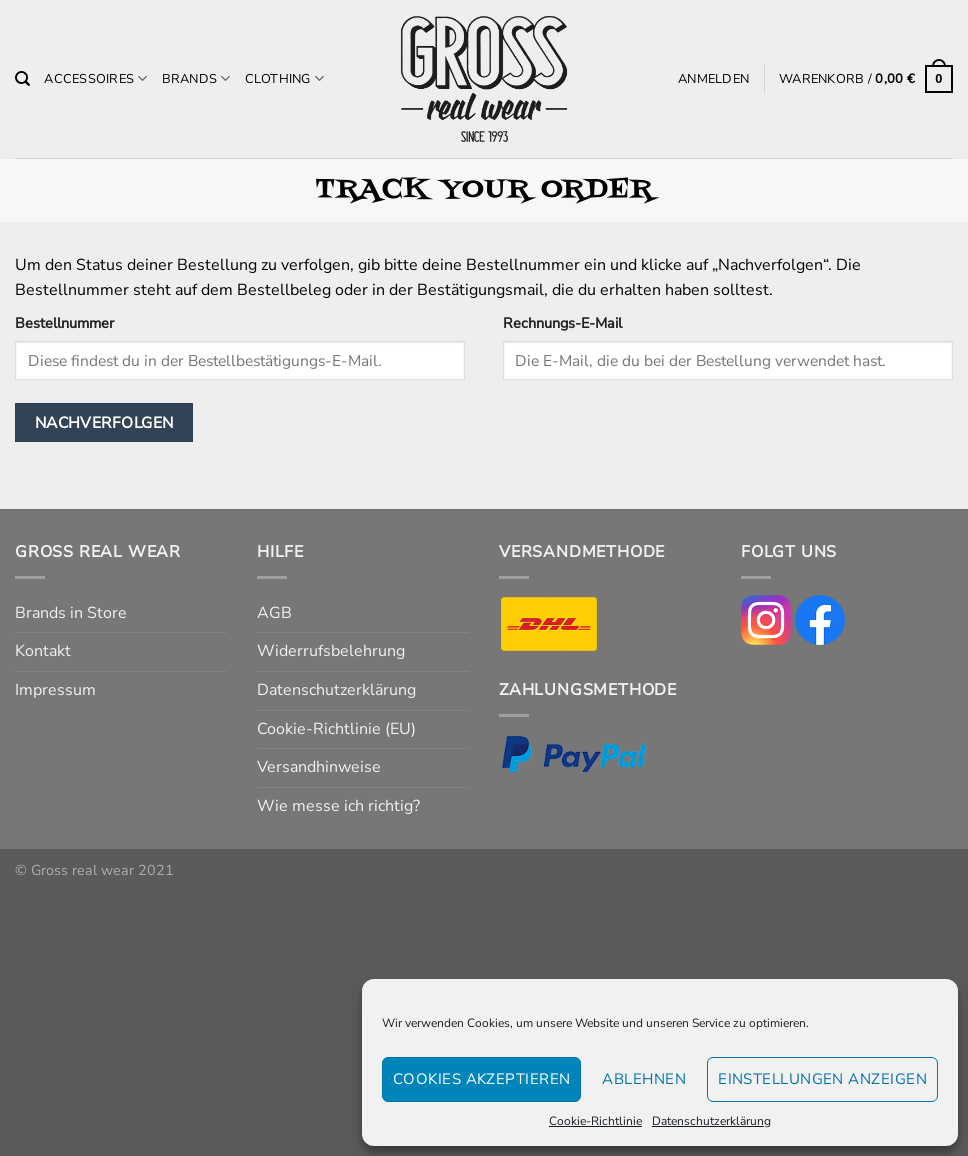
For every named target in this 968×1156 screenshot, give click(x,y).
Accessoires (95, 78)
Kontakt (43, 651)
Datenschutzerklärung (711, 1121)
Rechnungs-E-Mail (562, 323)
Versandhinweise (319, 767)
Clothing (285, 78)
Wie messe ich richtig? (338, 806)
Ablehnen (644, 1079)
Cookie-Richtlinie (595, 1121)
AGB (274, 613)
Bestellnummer (64, 323)
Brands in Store (71, 613)
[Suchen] (22, 79)
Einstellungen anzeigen (822, 1079)
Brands (196, 78)
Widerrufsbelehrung (331, 651)
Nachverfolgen (104, 422)
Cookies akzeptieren (482, 1079)
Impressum (55, 690)
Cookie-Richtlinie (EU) (336, 729)
